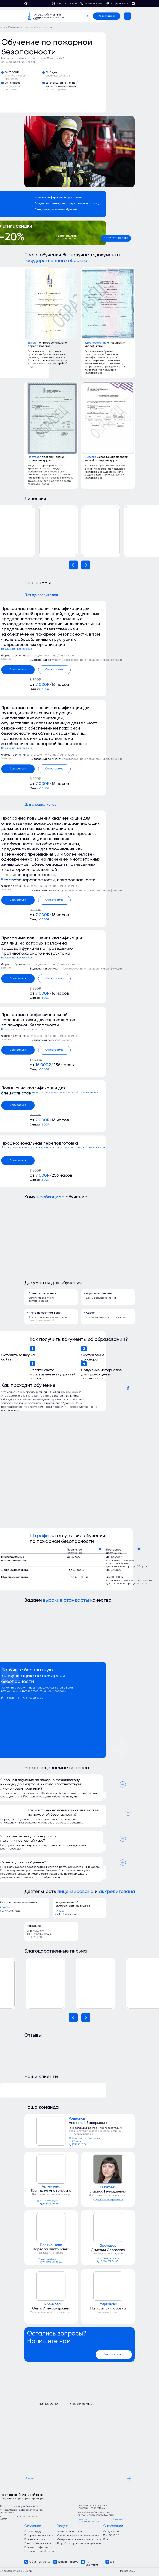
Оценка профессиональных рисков (78, 2535)
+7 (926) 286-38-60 (52, 2204)
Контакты (108, 2535)
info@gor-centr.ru (119, 3)
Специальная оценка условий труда (79, 2539)
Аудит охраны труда (69, 2531)
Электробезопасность (37, 2543)
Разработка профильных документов (79, 2543)
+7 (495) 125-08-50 (94, 3)
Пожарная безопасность (38, 2535)
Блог (106, 2539)
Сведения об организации (111, 2533)
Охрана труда (33, 2531)
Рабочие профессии (36, 2547)
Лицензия (118, 2519)
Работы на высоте (35, 2539)
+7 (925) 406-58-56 (52, 2262)
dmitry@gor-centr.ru (110, 2258)
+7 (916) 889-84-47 (109, 2261)
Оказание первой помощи (40, 2551)
